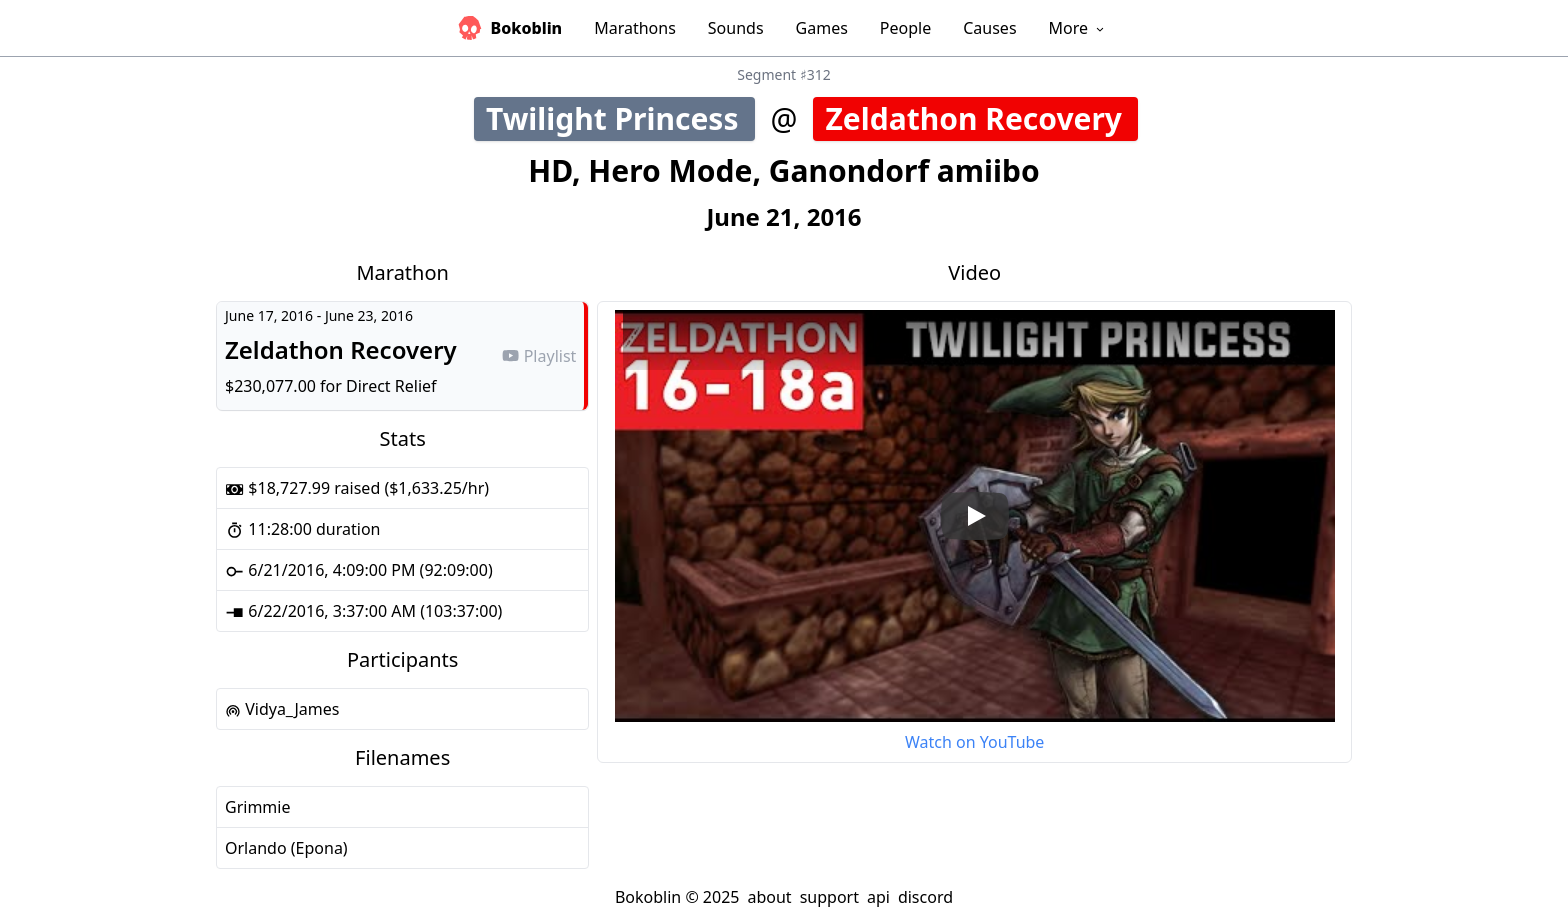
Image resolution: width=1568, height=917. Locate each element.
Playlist (539, 356)
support (829, 897)
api (878, 897)
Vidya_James (282, 709)
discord (925, 897)
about (769, 897)
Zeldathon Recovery (981, 118)
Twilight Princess (620, 118)
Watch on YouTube (974, 742)
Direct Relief (391, 386)
